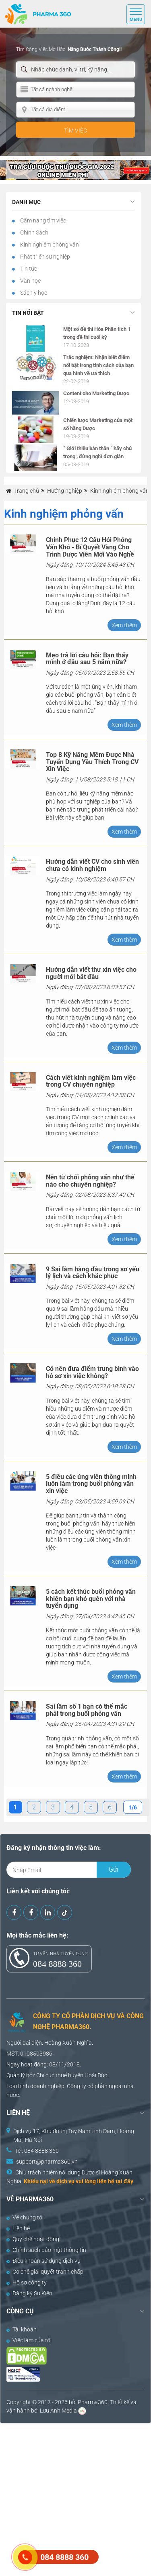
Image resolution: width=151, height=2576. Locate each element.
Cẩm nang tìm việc (42, 220)
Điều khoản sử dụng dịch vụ (43, 2261)
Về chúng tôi (24, 2217)
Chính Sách (33, 232)
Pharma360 (93, 2402)
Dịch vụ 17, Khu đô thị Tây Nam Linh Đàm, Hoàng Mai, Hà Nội (73, 2135)
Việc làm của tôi (29, 2340)
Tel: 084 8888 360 (37, 2151)
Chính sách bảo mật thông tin (46, 2250)
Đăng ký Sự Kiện (29, 2293)
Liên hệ (18, 2228)
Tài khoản (21, 2329)
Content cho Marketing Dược (96, 393)
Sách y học (33, 293)
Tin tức (28, 268)
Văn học (30, 280)
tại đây (124, 2181)
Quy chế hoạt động (32, 2239)
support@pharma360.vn (47, 2161)
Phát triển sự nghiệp (44, 256)
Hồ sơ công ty (26, 2282)
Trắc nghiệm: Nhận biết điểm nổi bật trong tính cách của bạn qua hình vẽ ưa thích (98, 365)
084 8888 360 (57, 1964)
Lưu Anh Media (58, 2410)
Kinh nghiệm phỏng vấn (49, 244)
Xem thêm (124, 625)
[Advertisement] (75, 2498)
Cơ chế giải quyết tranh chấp (44, 2271)
